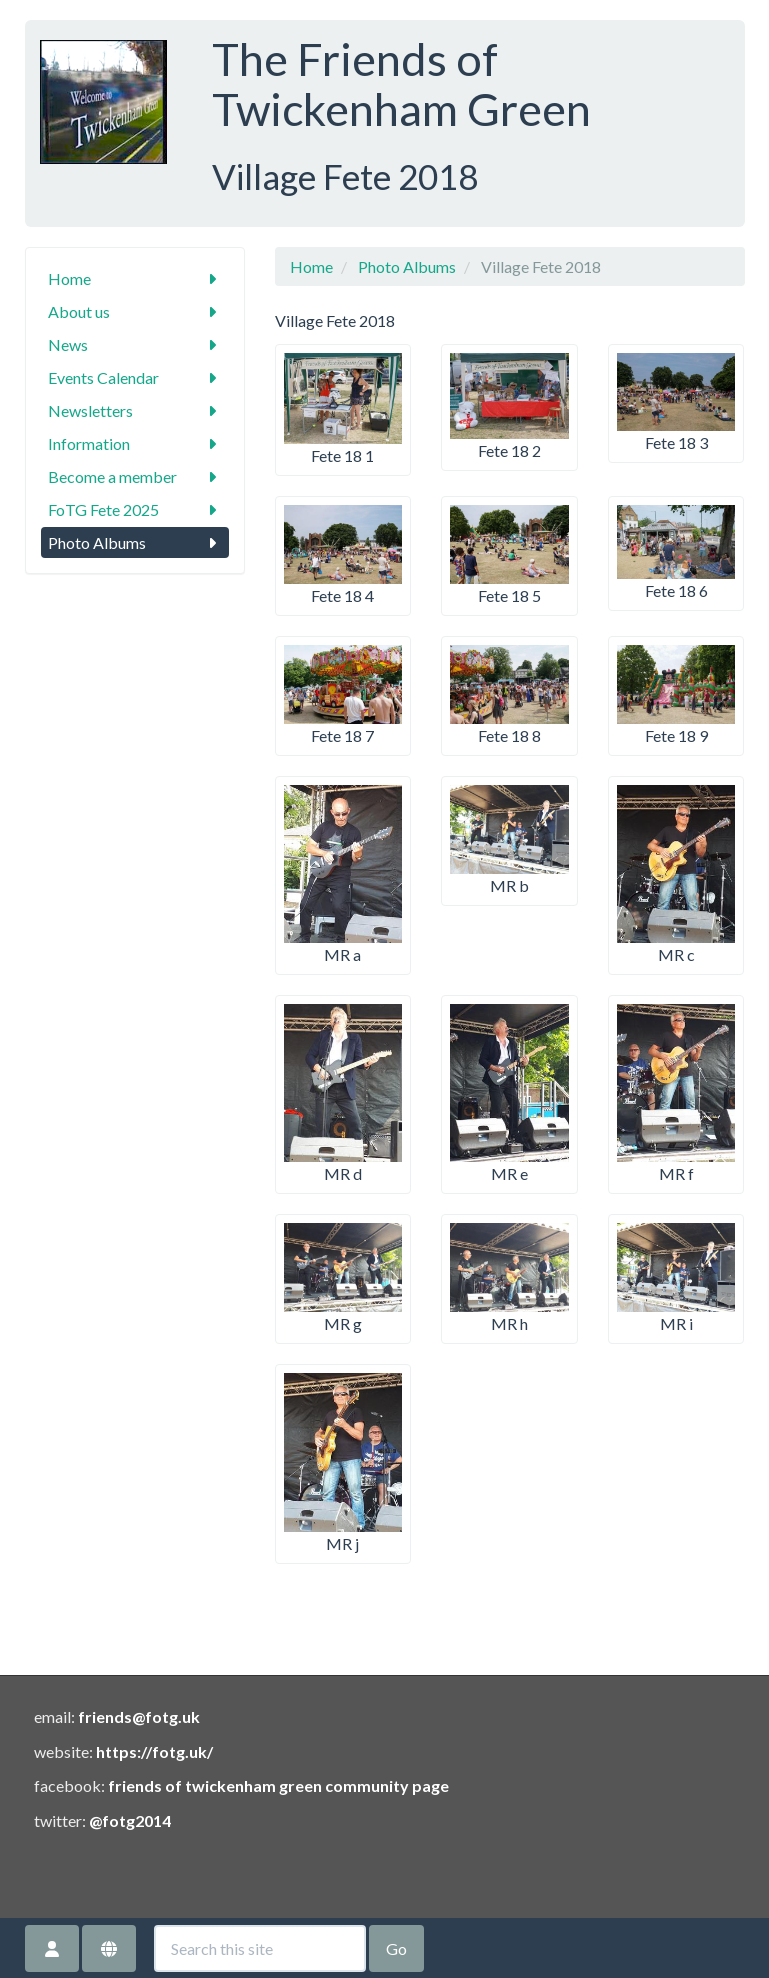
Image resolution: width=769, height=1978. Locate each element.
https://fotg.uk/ (154, 1751)
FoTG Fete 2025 (135, 509)
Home (135, 278)
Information (135, 443)
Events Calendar (135, 377)
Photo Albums (135, 542)
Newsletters (135, 410)
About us (135, 311)
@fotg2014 (130, 1820)
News (135, 344)
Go (396, 1948)
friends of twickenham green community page (278, 1785)
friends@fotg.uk (139, 1716)
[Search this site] (260, 1948)
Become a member (135, 476)
